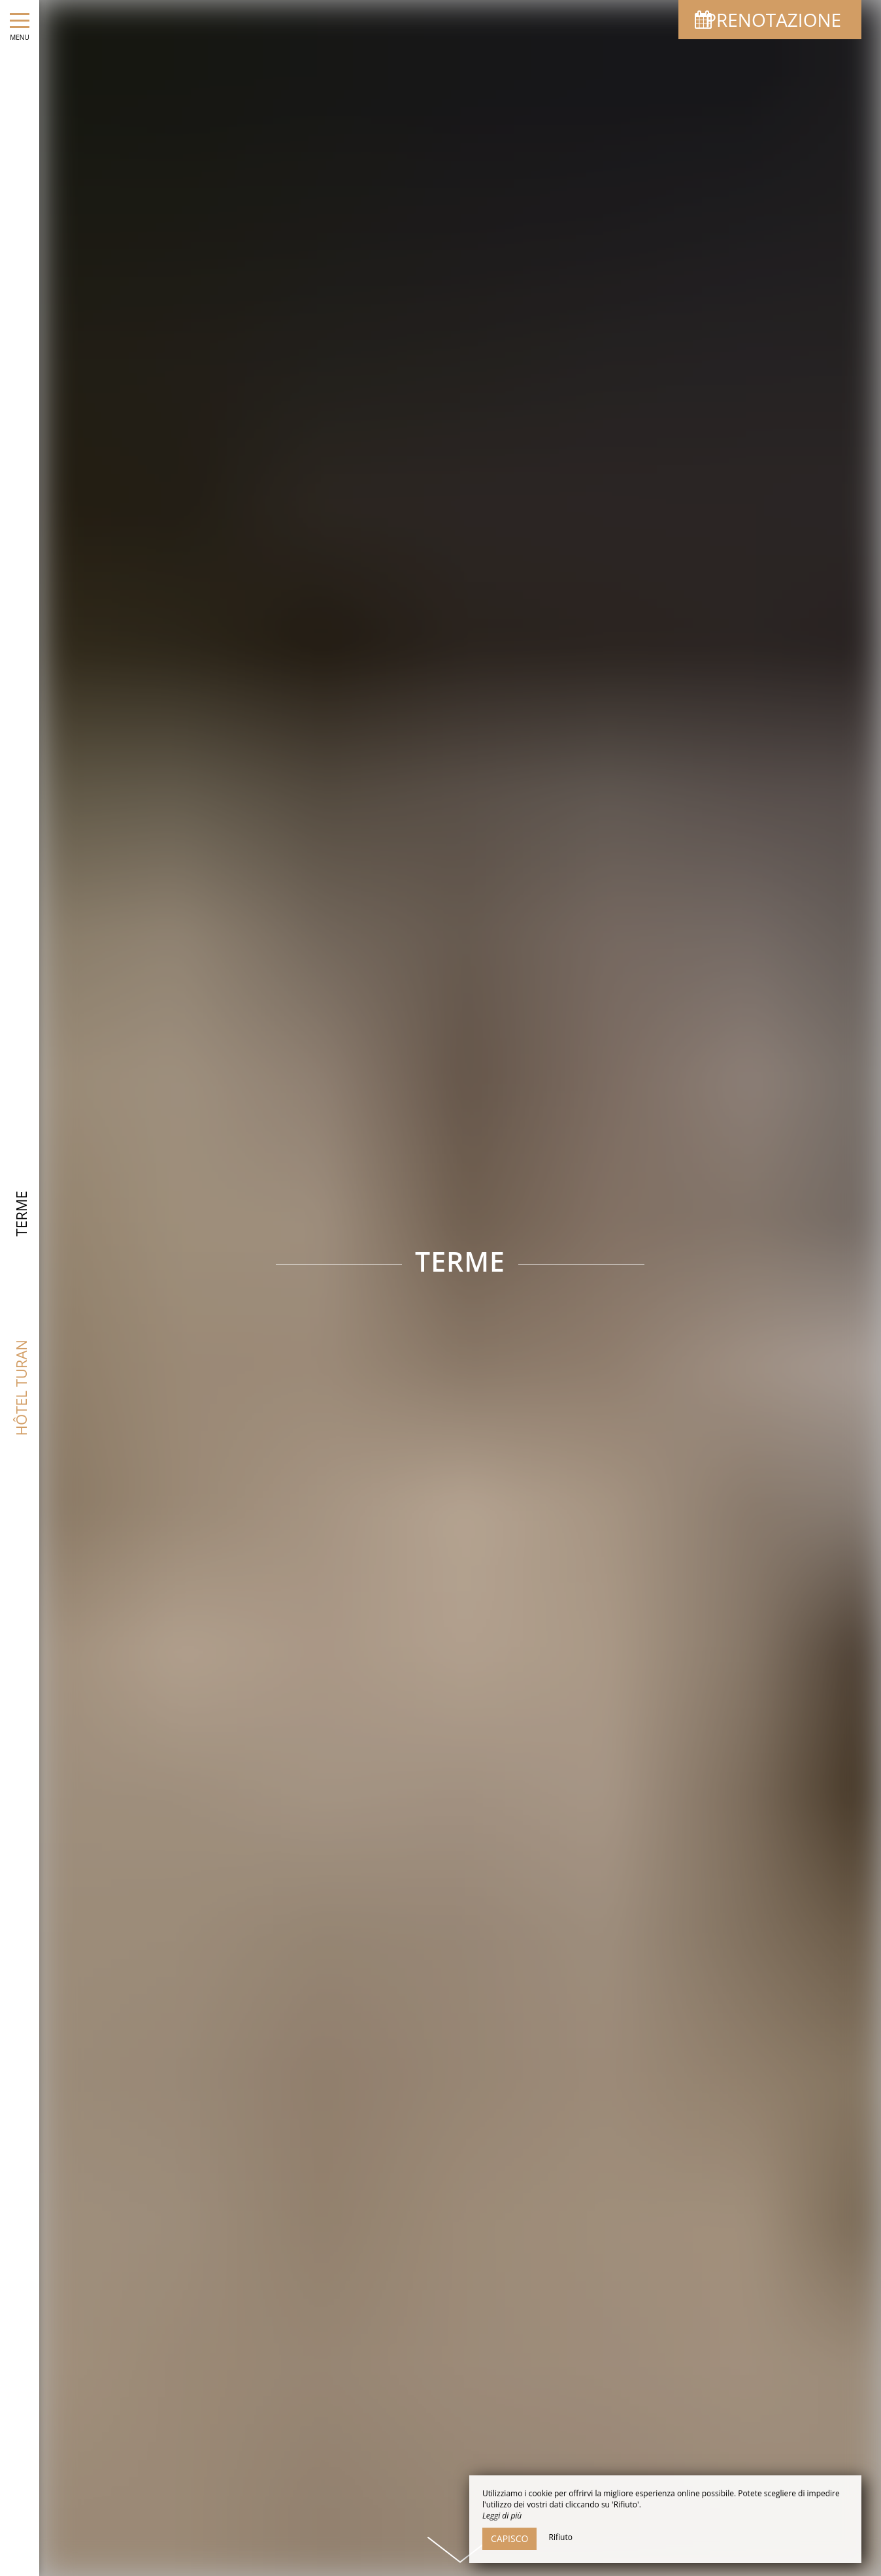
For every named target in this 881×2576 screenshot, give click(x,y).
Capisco (509, 2538)
